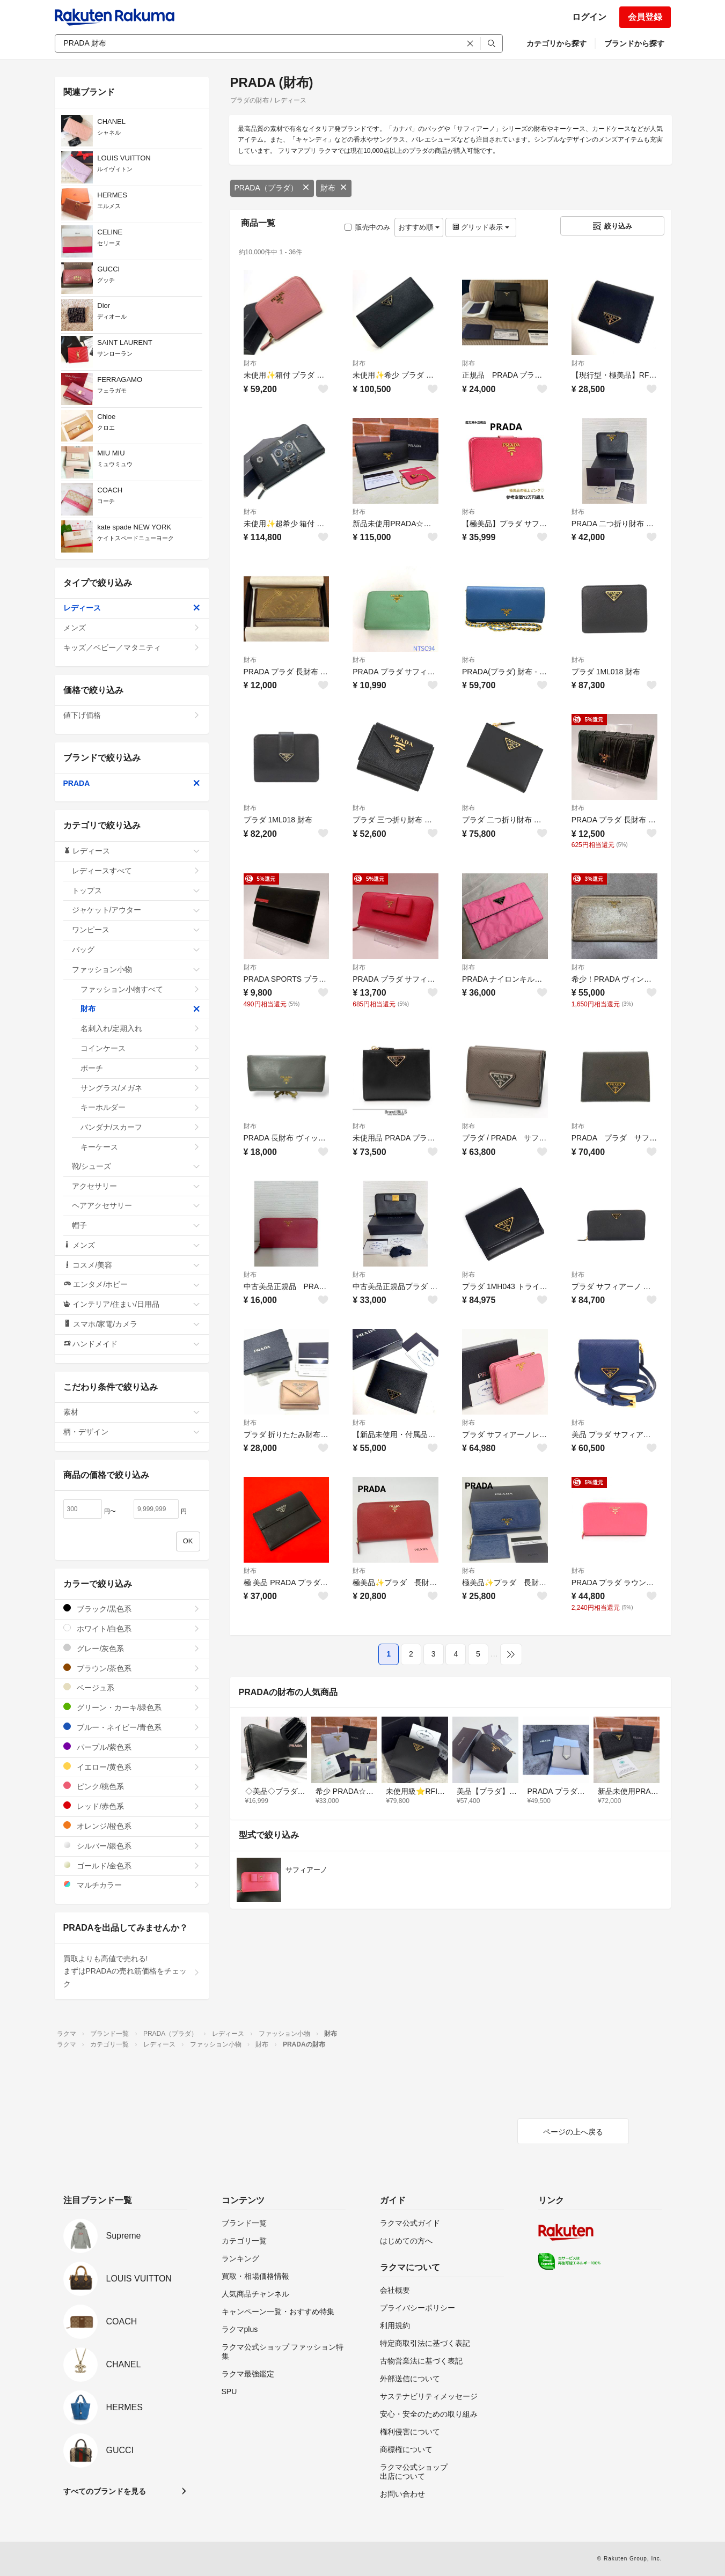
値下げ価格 (131, 715)
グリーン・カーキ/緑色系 (131, 1707)
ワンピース (136, 929)
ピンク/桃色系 (131, 1786)
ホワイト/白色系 (131, 1628)
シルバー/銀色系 (131, 1845)
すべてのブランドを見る (104, 2491)
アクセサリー (136, 1186)
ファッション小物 (136, 969)
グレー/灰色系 (131, 1648)
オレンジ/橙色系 (131, 1825)
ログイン (589, 16)
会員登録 (645, 16)
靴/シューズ (136, 1166)
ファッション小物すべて (140, 989)
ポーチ (140, 1068)
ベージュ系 (131, 1687)
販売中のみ (367, 227)
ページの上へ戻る (573, 2132)
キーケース (140, 1147)
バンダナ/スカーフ (140, 1127)
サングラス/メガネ (140, 1088)
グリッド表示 (480, 227)
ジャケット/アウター (136, 910)
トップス (136, 890)
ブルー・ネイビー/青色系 (131, 1727)
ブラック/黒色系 (131, 1608)
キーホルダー (140, 1107)
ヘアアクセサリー (136, 1205)
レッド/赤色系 (131, 1805)
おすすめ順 (419, 227)
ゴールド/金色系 (131, 1865)
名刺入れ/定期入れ (140, 1028)
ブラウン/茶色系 (131, 1668)
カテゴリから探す (556, 43)
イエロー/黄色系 (131, 1766)
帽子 (136, 1225)
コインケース (140, 1048)
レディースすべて (136, 870)
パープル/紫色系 (131, 1746)
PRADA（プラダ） (272, 187)
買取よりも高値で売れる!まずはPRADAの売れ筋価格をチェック (131, 1971)
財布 (333, 187)
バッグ (136, 949)
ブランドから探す (634, 43)
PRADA (131, 783)
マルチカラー (131, 1884)
